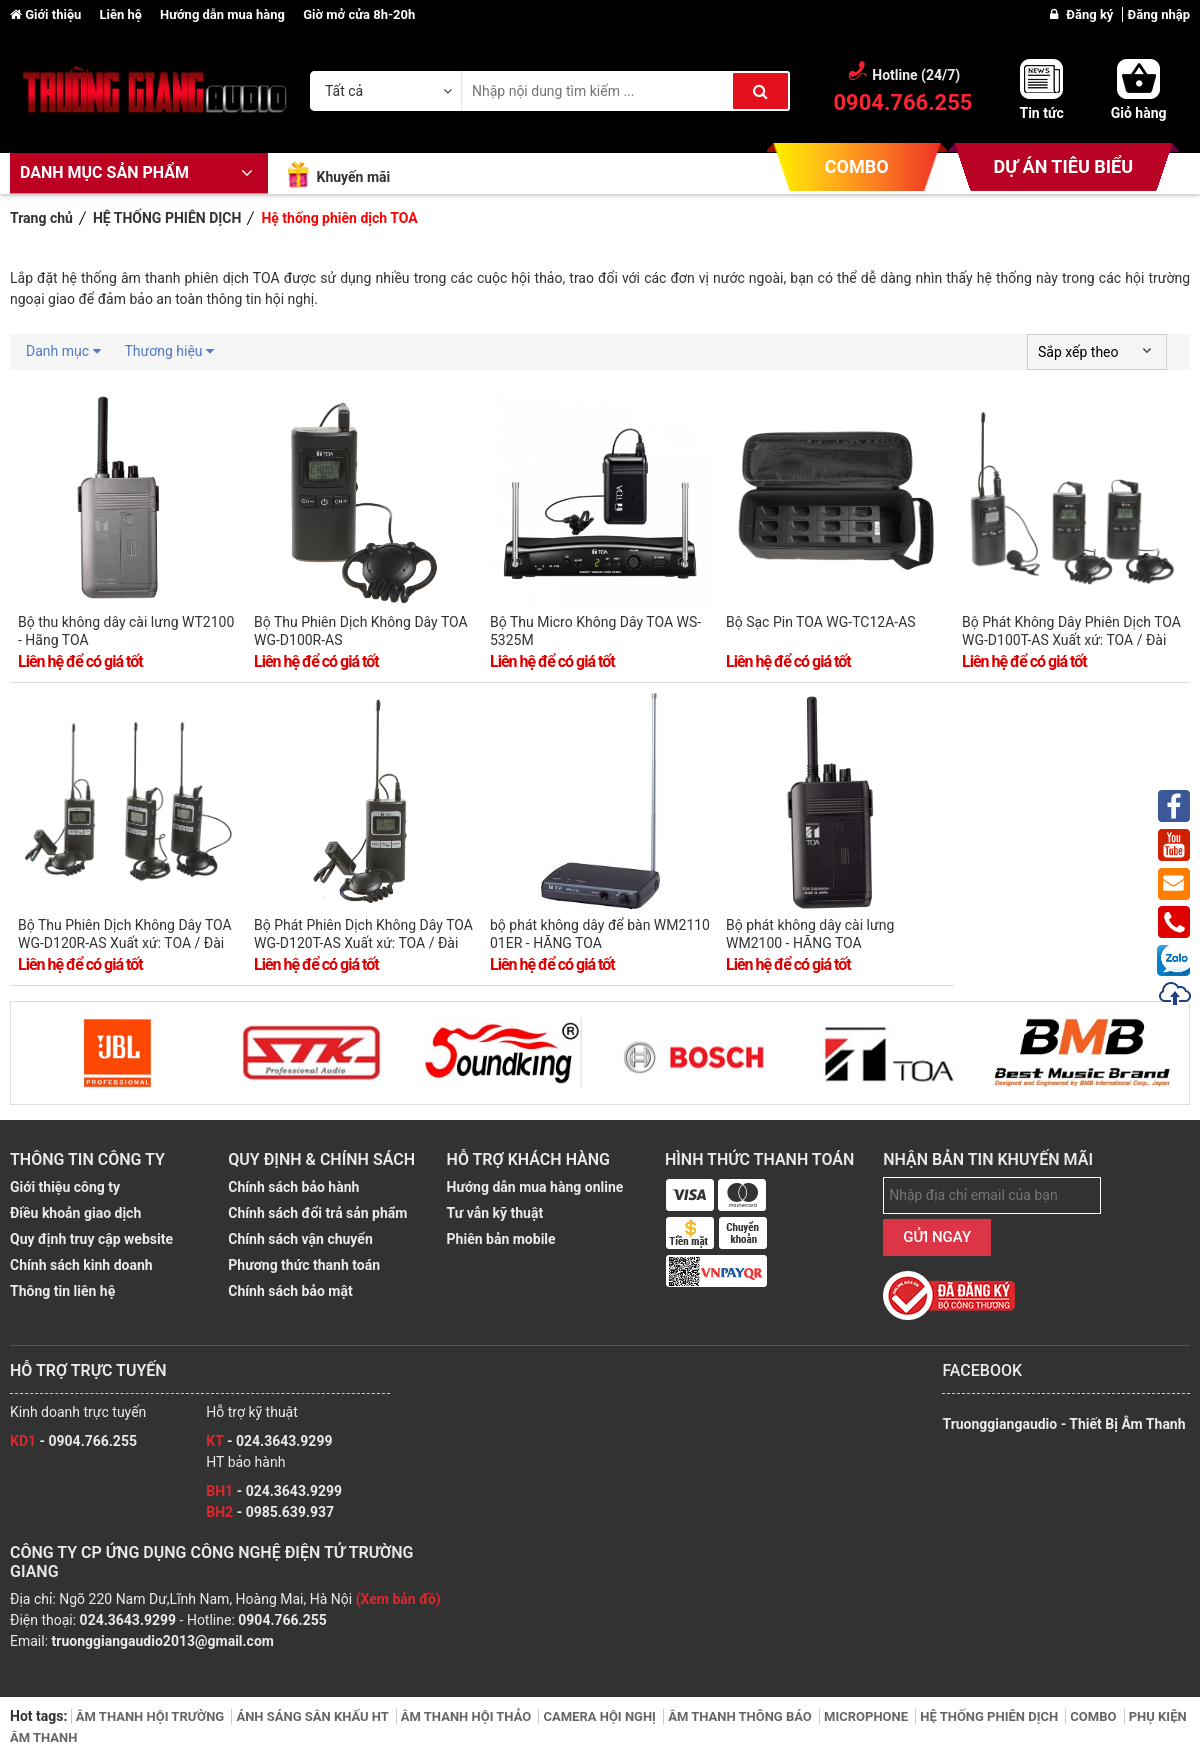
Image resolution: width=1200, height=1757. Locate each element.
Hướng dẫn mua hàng (224, 14)
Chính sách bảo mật (290, 1291)
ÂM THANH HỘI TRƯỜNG (152, 1716)
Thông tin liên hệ (62, 1291)
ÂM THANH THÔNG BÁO (741, 1716)
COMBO (857, 166)
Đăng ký (1091, 14)
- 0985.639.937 (270, 1512)
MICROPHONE (867, 1716)
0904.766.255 (282, 1620)
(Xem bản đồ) (398, 1599)
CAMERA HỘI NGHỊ (601, 1716)
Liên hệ (122, 14)
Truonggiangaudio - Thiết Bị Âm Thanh (1063, 1424)
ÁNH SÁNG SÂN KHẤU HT (313, 1716)
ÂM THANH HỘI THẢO (468, 1716)
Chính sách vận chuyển (300, 1239)
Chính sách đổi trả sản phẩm (317, 1213)
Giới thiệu (47, 14)
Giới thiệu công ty (65, 1187)
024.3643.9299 (128, 1620)
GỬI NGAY (937, 1237)
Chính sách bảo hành (293, 1187)
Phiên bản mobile (501, 1239)
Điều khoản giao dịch (75, 1213)
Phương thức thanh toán (304, 1265)
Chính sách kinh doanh (81, 1265)
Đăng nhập (1159, 14)
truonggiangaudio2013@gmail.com (163, 1641)
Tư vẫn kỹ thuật (495, 1213)
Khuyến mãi (353, 177)
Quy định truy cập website (91, 1239)
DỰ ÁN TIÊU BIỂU (1063, 166)
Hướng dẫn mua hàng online (535, 1187)
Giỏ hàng (1139, 113)
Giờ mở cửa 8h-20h (359, 14)
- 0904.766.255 (73, 1441)
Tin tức (1041, 113)
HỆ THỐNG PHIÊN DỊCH (990, 1716)
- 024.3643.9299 (269, 1441)
